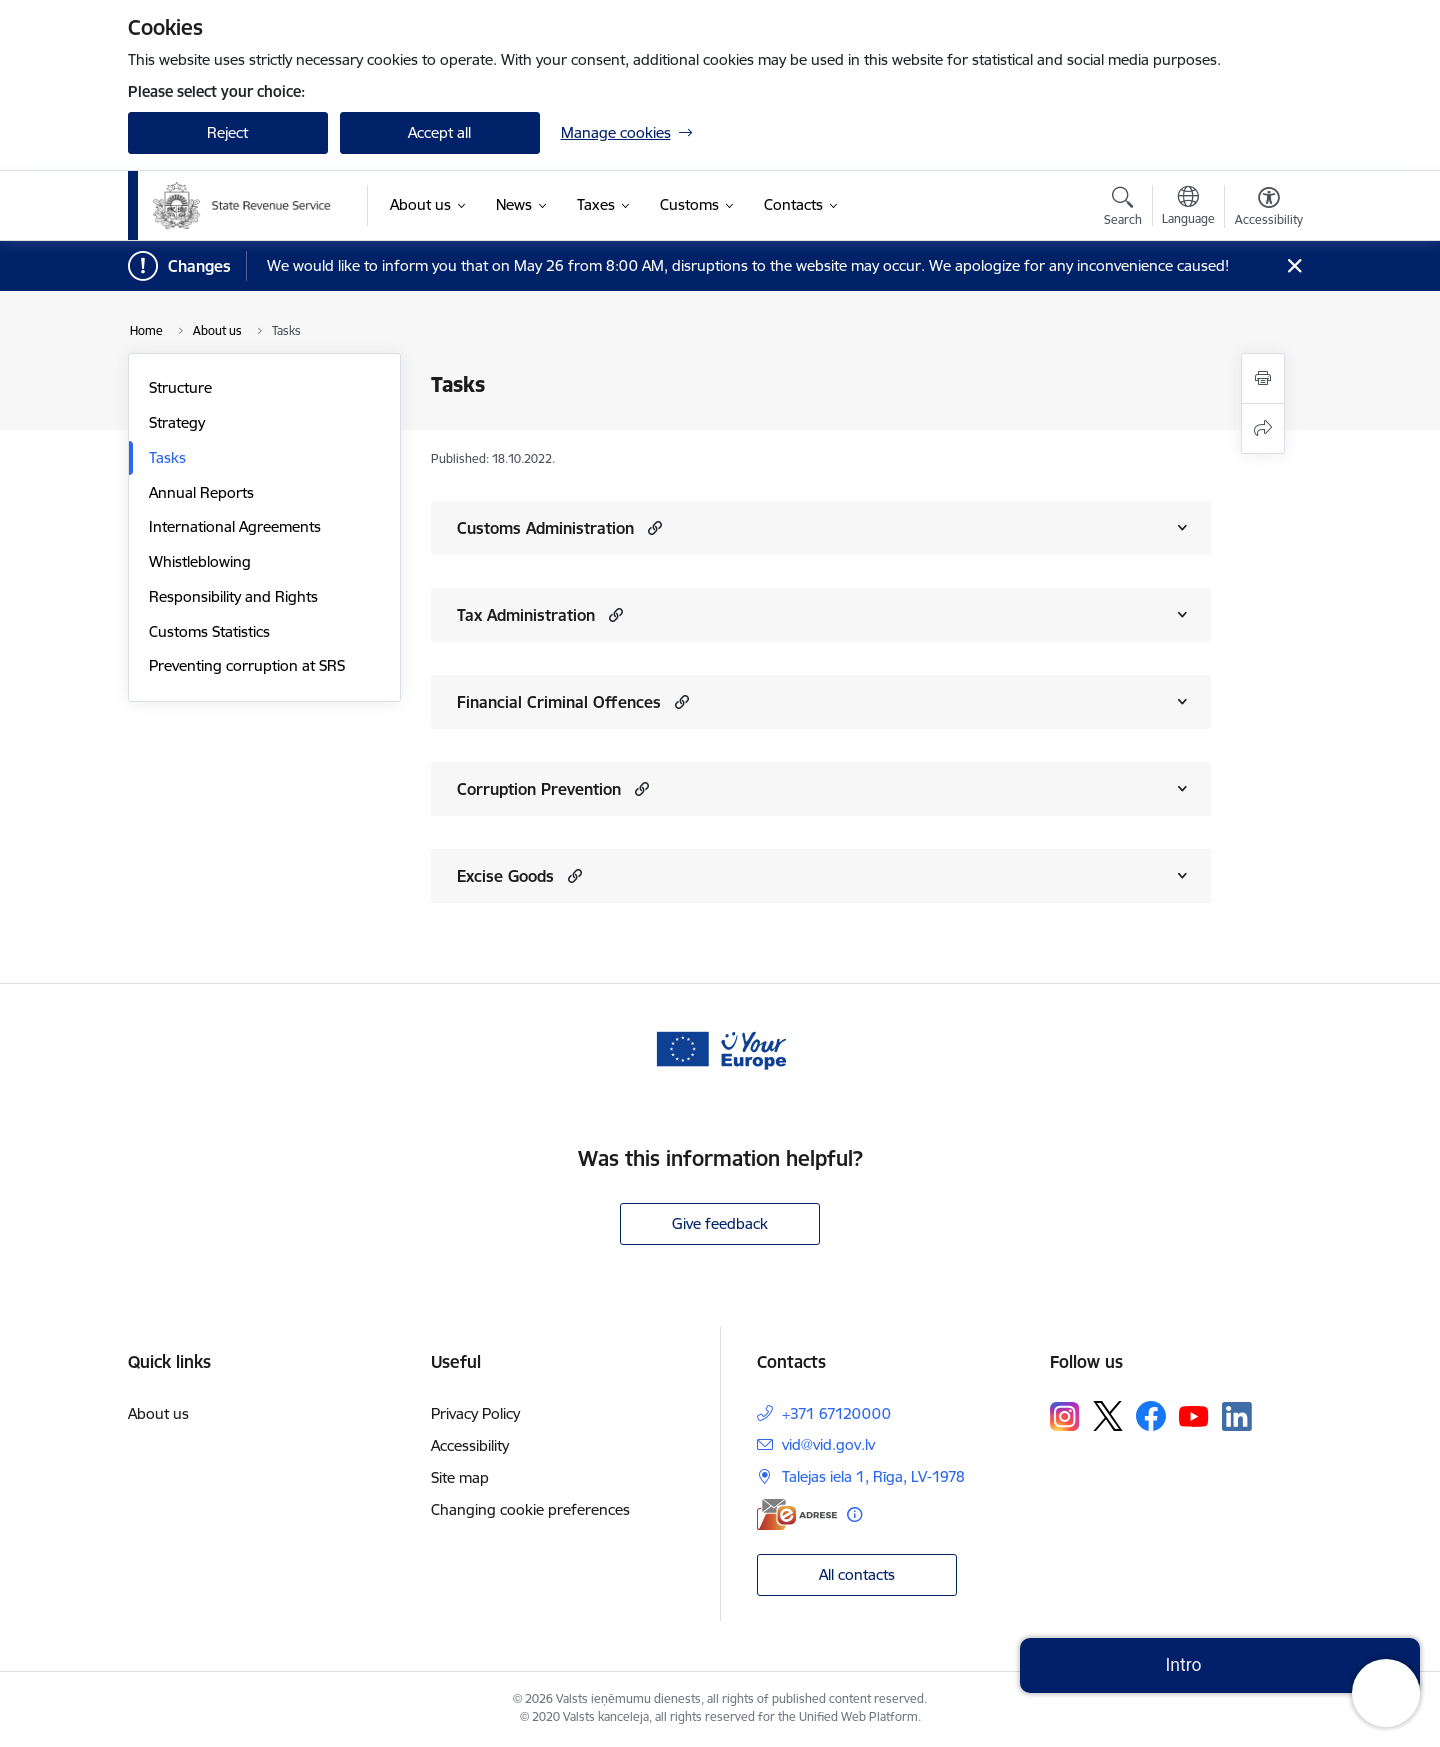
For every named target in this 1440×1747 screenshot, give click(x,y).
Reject (227, 132)
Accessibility (470, 1445)
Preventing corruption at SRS (247, 665)
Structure (180, 387)
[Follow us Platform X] (1108, 1416)
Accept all (439, 132)
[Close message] (1293, 266)
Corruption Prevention (539, 789)
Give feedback (720, 1223)
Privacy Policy (475, 1413)
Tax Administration (526, 615)
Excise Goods (505, 876)
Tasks (167, 457)
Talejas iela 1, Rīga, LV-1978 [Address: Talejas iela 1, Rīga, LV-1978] (873, 1476)
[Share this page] (1263, 428)
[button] (652, 527)
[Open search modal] (1123, 209)
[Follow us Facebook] (1151, 1416)
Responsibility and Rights (233, 596)
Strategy (177, 422)
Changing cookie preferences (530, 1509)
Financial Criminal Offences (559, 702)
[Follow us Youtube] (1194, 1415)
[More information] (854, 1514)
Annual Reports (201, 492)
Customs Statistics (209, 631)
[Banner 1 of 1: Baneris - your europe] (720, 1047)
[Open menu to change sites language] (1188, 208)
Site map (460, 1477)
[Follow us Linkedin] (1237, 1417)
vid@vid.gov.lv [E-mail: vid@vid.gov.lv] (828, 1444)
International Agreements (235, 526)
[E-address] (797, 1514)
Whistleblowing (200, 561)
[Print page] (1263, 378)
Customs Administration (545, 528)
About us (158, 1413)
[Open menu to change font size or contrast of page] (1269, 209)
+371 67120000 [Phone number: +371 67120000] (836, 1413)
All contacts (857, 1574)
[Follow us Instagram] (1065, 1416)
